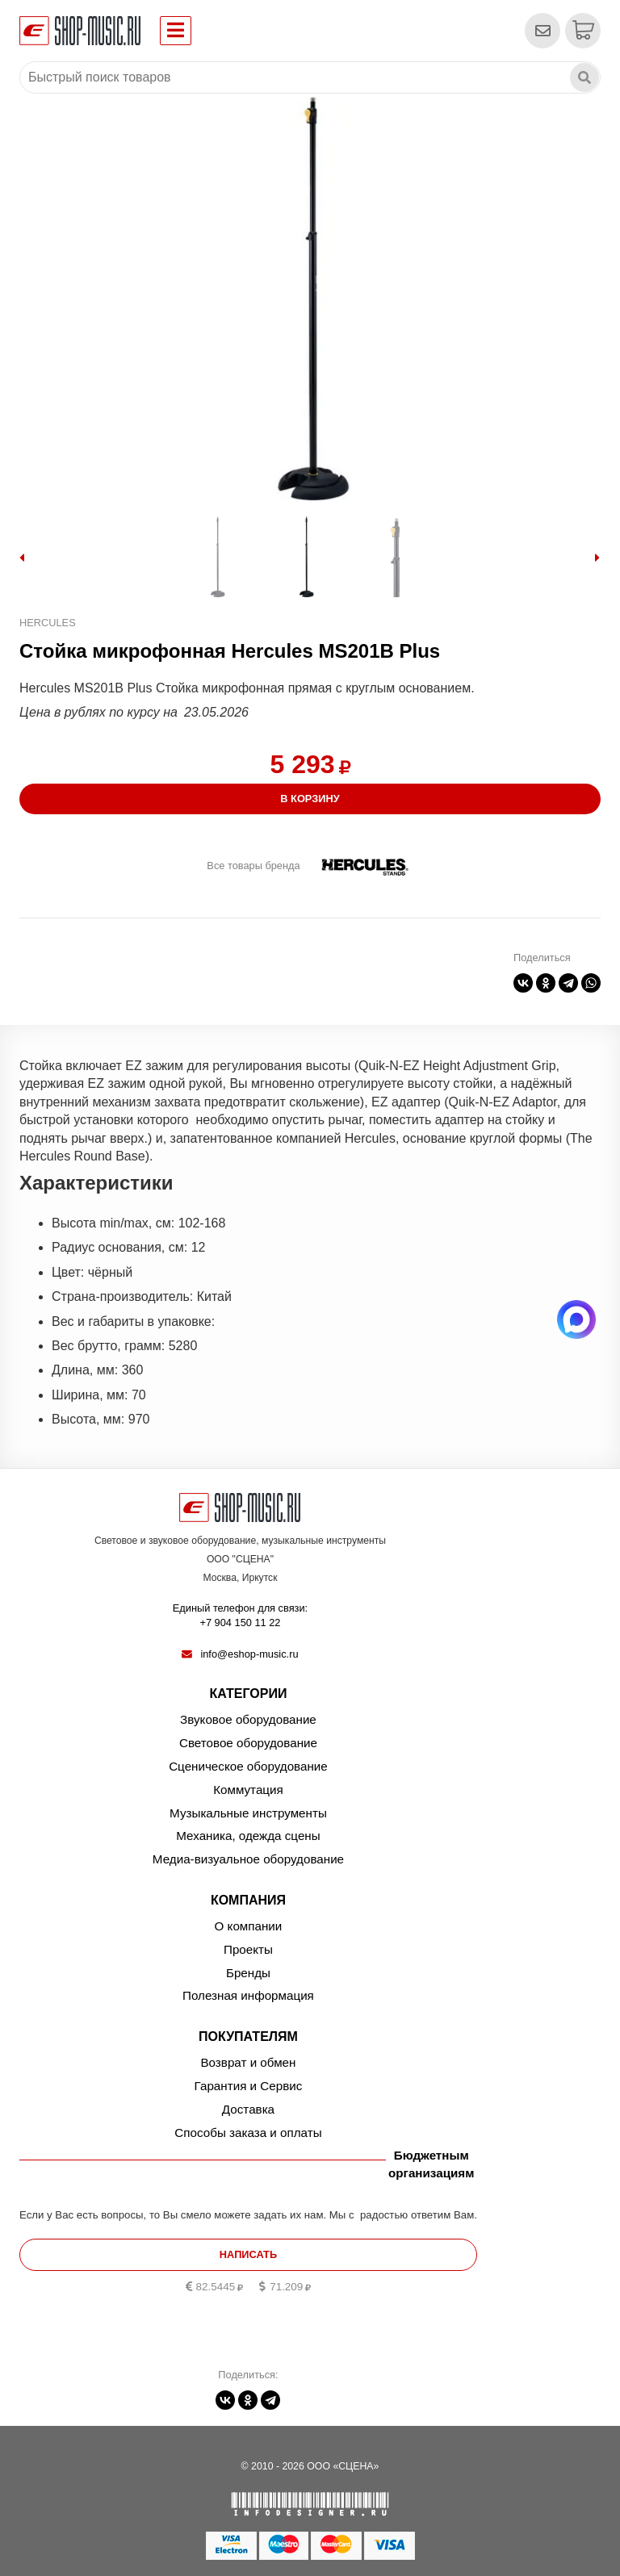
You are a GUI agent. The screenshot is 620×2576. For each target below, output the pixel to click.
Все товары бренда (253, 865)
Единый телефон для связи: (240, 1616)
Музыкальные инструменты (248, 1813)
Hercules (47, 623)
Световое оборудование (248, 1743)
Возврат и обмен (247, 2062)
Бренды (248, 1973)
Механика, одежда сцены (248, 1835)
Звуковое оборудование (248, 1719)
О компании (249, 1926)
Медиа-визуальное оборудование (248, 1859)
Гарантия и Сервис (249, 2086)
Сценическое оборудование (248, 1766)
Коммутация (248, 1789)
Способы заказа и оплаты (247, 2132)
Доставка (248, 2109)
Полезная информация (248, 1995)
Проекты (248, 1949)
